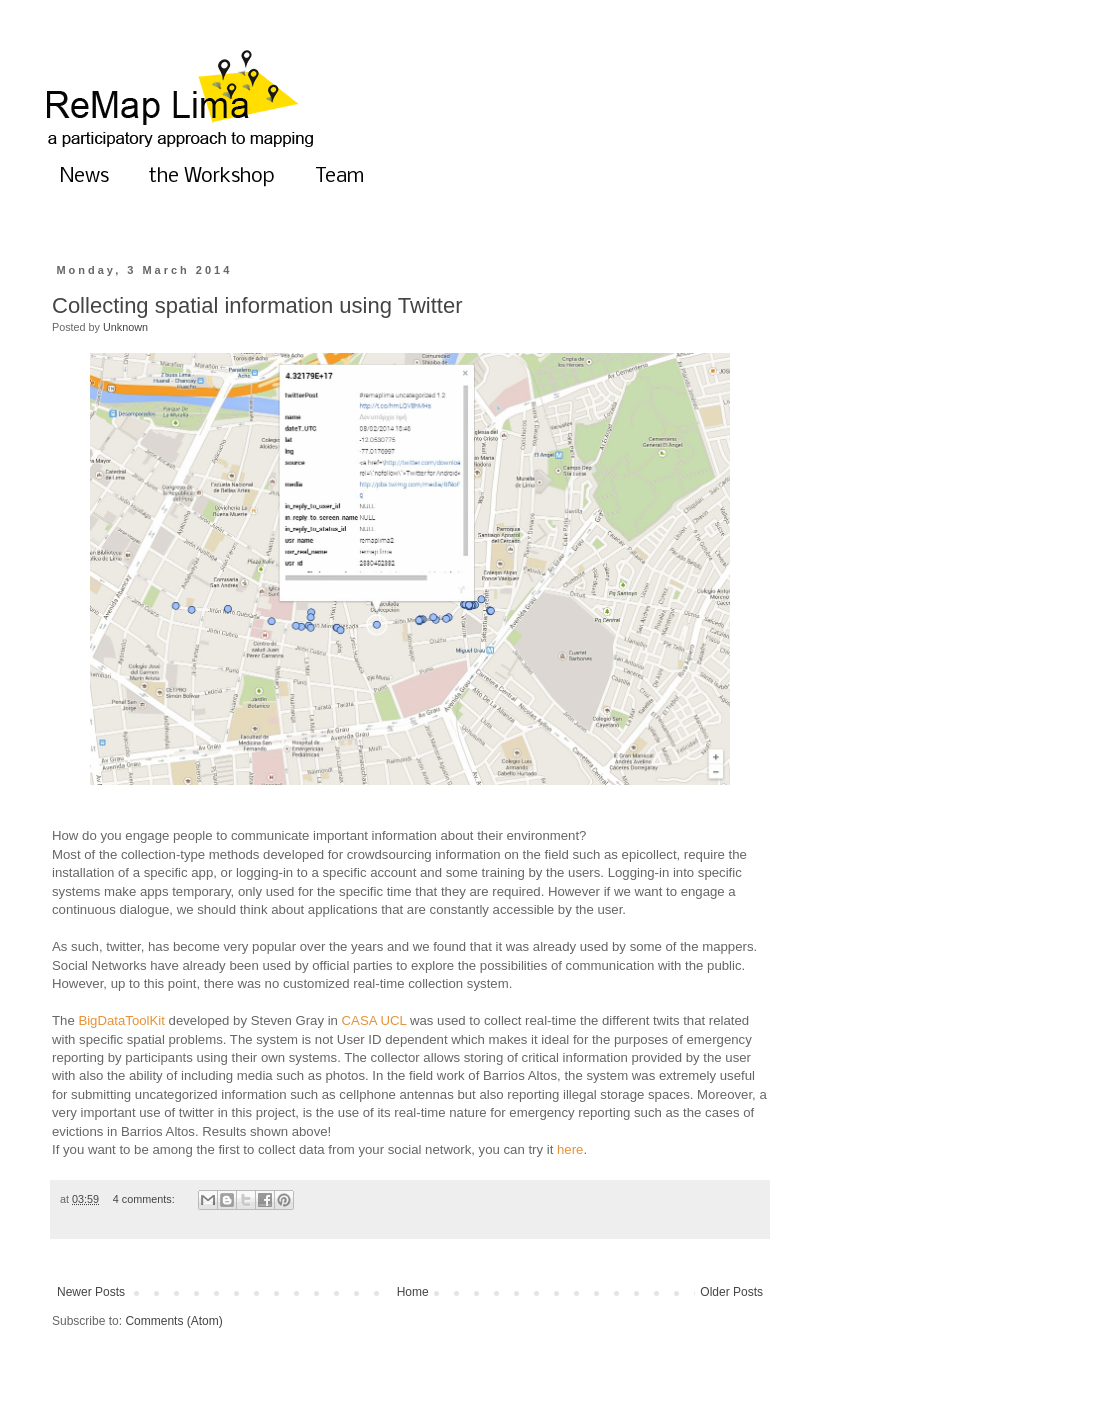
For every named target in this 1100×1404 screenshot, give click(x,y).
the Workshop (212, 176)
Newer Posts (91, 1292)
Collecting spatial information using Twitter (257, 305)
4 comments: (145, 1199)
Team (339, 176)
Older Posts (731, 1292)
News (84, 176)
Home (413, 1292)
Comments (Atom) (173, 1321)
